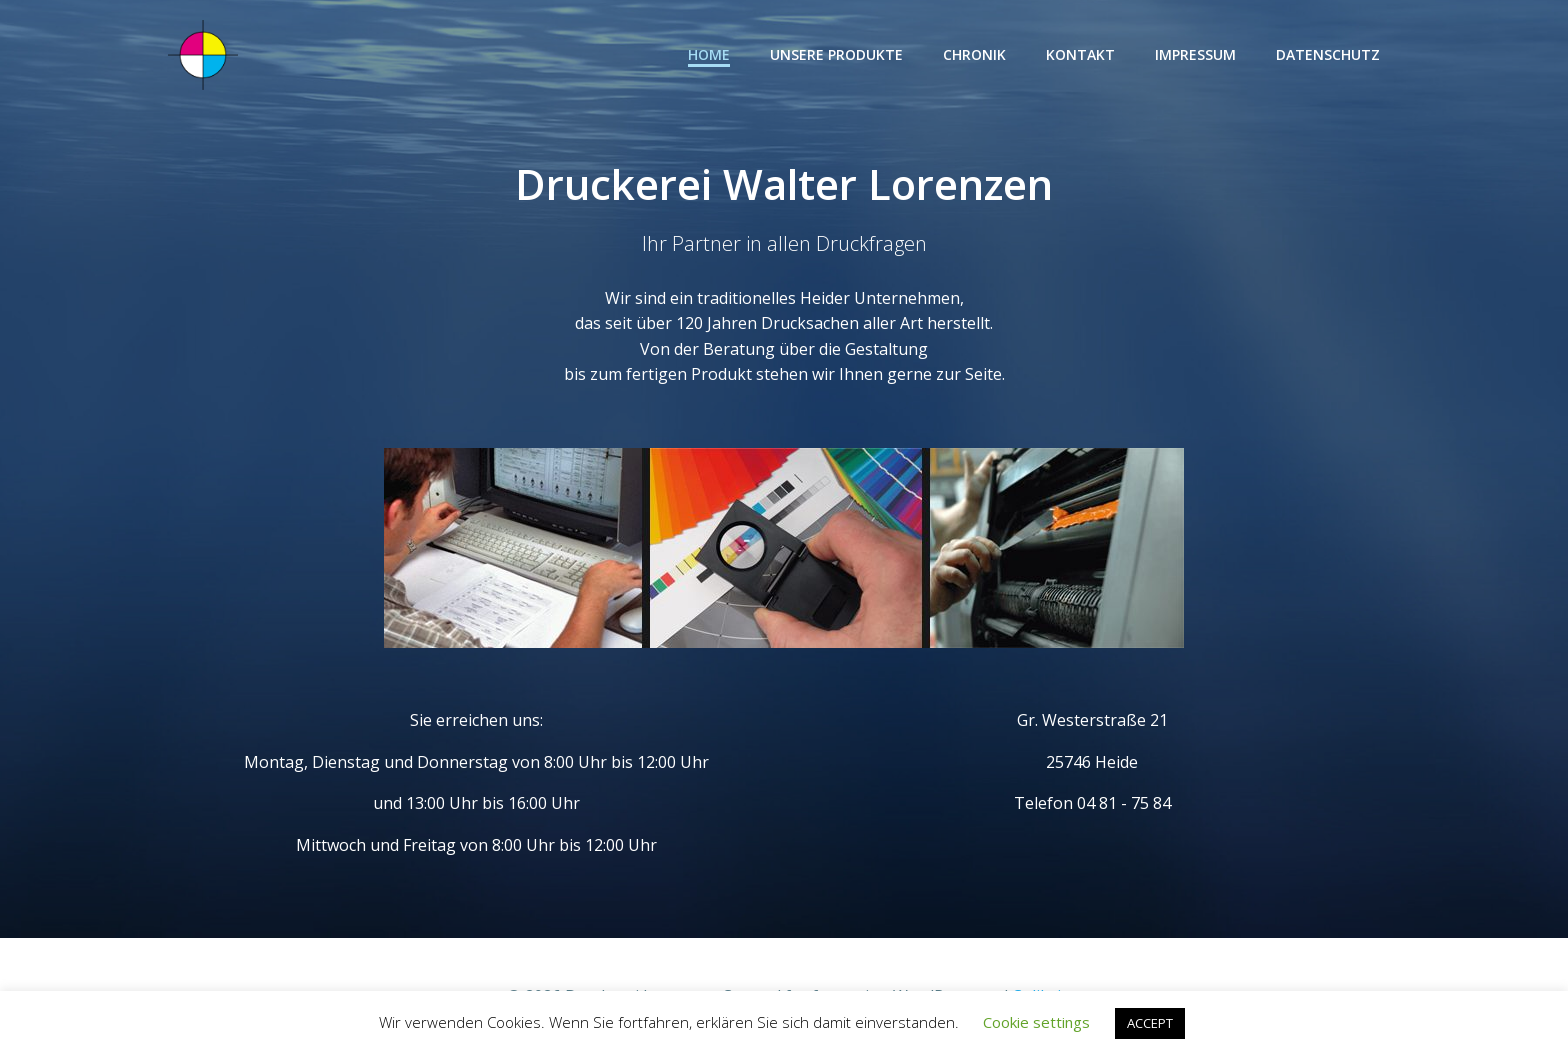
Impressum (1195, 54)
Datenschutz (1328, 54)
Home (709, 54)
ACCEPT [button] (1150, 1023)
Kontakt (1080, 54)
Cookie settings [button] (1036, 1022)
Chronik (974, 54)
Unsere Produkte (836, 54)
